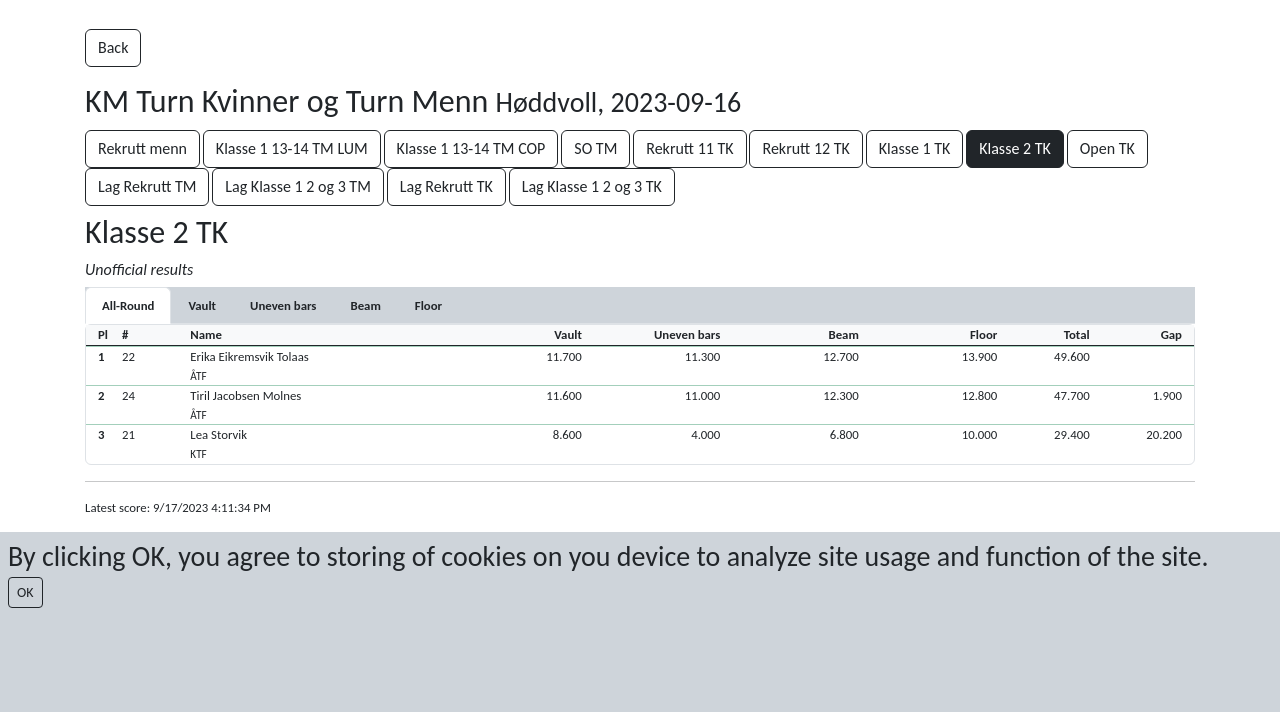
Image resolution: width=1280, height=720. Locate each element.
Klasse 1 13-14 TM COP (471, 148)
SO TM (595, 148)
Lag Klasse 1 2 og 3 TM (298, 186)
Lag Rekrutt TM (147, 186)
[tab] (202, 305)
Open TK (1107, 148)
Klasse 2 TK (1015, 148)
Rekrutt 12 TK (805, 148)
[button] (640, 365)
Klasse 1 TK (915, 148)
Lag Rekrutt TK (446, 186)
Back (113, 47)
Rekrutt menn (142, 148)
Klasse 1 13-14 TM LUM (292, 148)
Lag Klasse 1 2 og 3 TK (592, 186)
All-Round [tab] (128, 305)
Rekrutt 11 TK (689, 148)
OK (25, 592)
